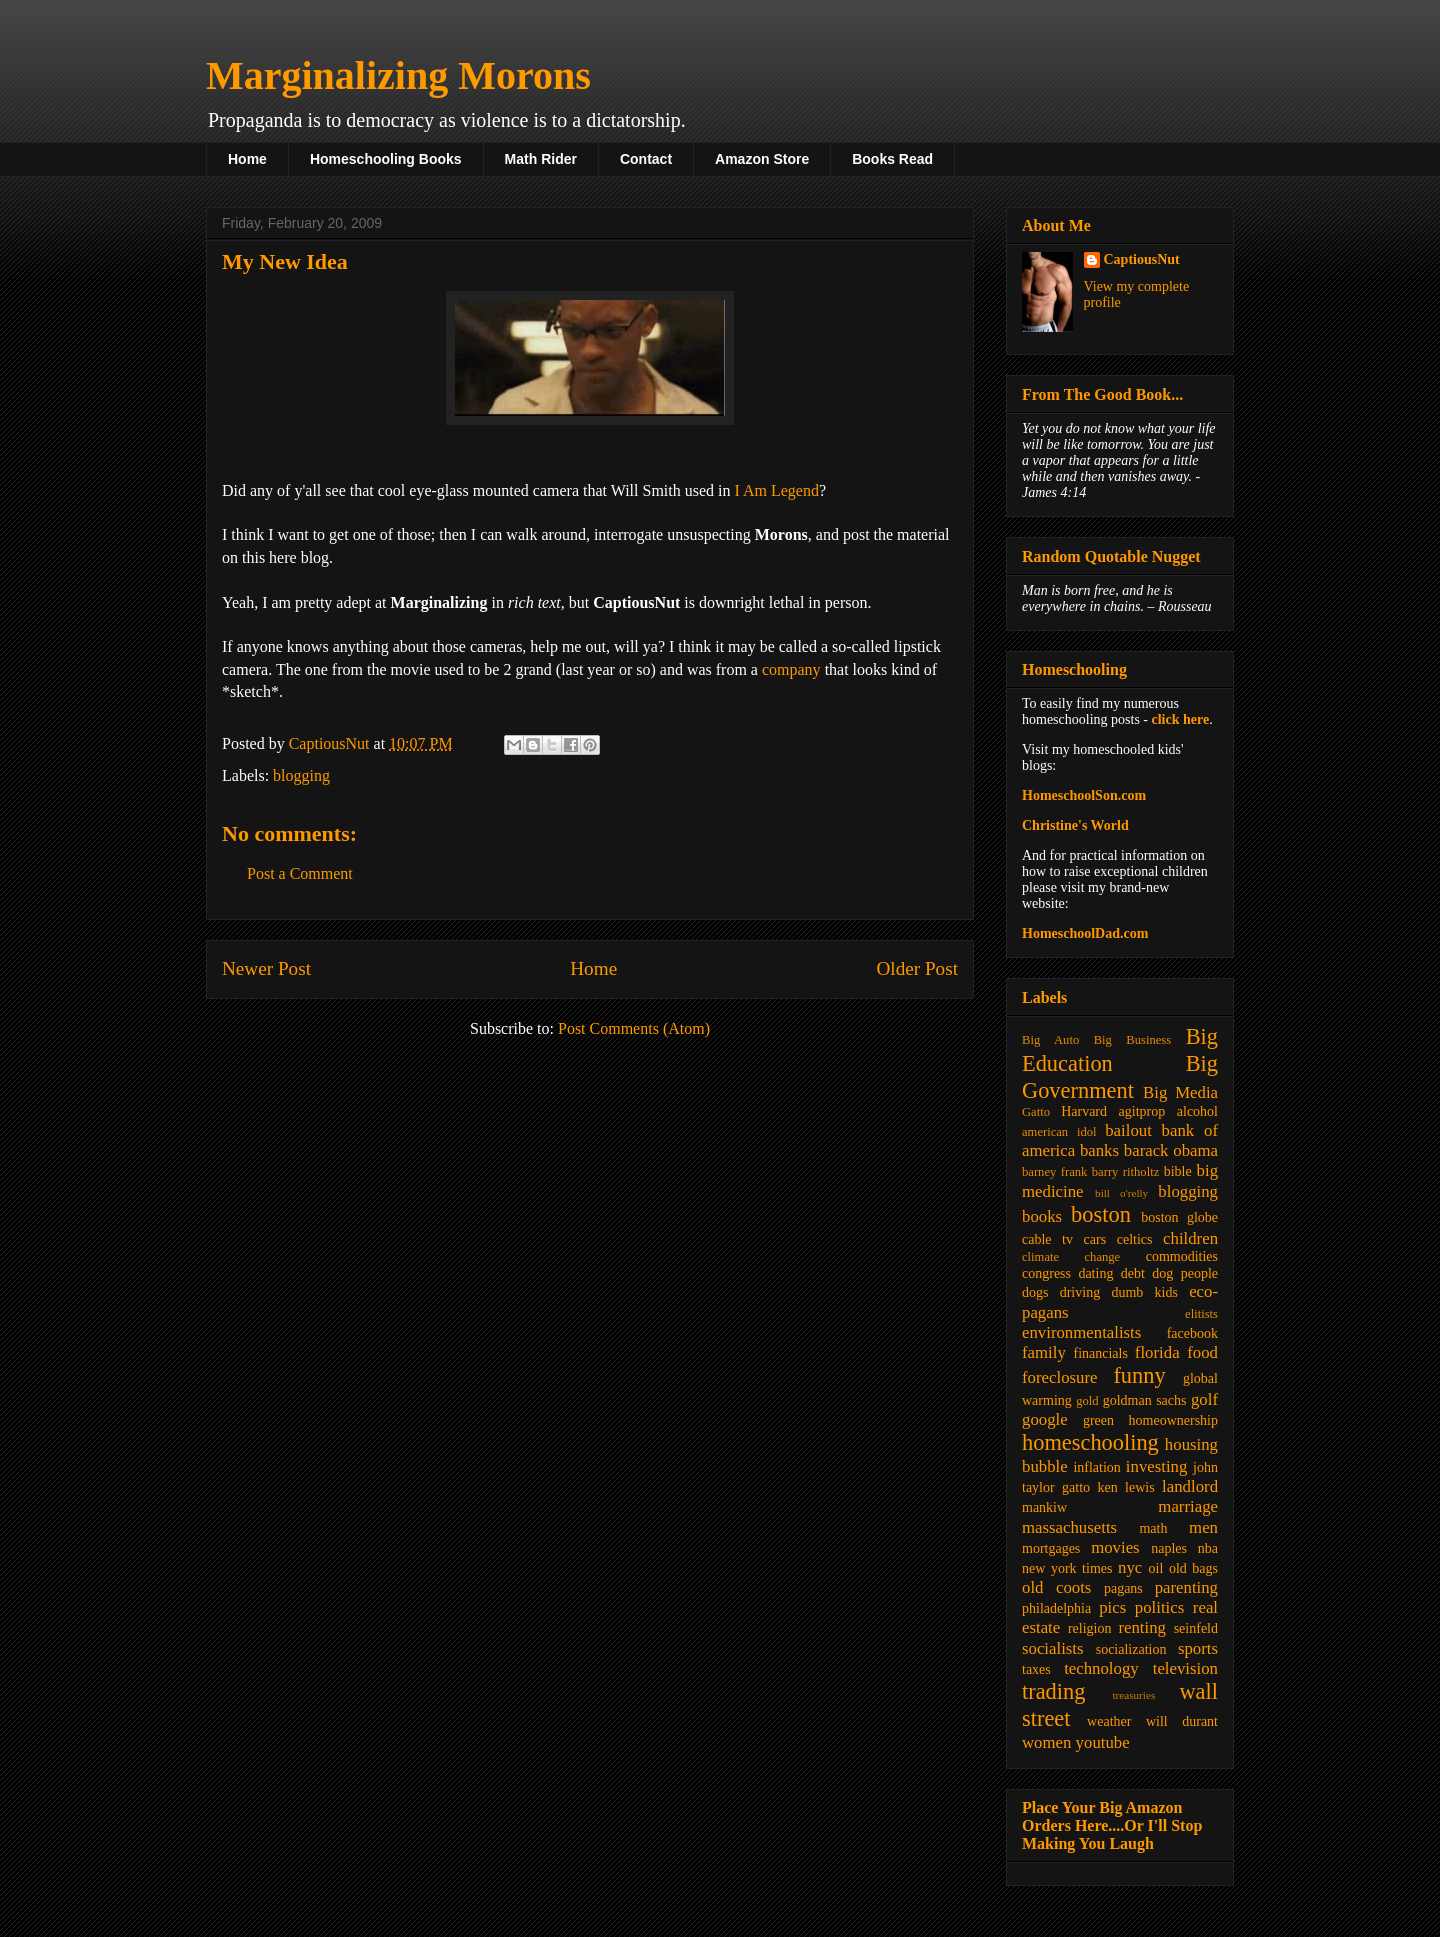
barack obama (1171, 1150)
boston (1101, 1214)
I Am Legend (776, 490)
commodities (1182, 1256)
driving (1080, 1292)
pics (1112, 1607)
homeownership (1173, 1420)
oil (1156, 1568)
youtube (1103, 1742)
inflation (1096, 1467)
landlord (1190, 1486)
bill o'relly (1121, 1193)
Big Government (1120, 1077)
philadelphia (1056, 1608)
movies (1115, 1547)
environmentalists (1081, 1332)
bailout (1128, 1130)
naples (1169, 1548)
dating (1095, 1273)
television (1185, 1668)
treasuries (1133, 1695)
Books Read (892, 159)
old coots (1056, 1587)
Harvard (1084, 1111)
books (1042, 1216)
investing (1157, 1466)
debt (1133, 1273)
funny (1139, 1375)
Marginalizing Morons (398, 75)
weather (1109, 1721)
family (1044, 1352)
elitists (1201, 1314)
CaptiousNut (1142, 259)
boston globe (1179, 1217)
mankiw (1044, 1507)
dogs (1035, 1292)
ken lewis (1125, 1487)
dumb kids (1144, 1292)
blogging (301, 775)
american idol (1059, 1132)
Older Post (917, 968)
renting (1142, 1627)
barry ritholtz (1125, 1172)
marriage (1188, 1506)
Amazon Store (762, 159)
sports (1198, 1648)
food (1202, 1352)
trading (1053, 1691)
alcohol (1197, 1111)
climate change (1071, 1257)
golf (1204, 1399)
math (1153, 1528)
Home (247, 159)
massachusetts (1069, 1527)
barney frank (1054, 1172)
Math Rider (541, 159)
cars (1095, 1239)
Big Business (1132, 1040)
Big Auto (1050, 1040)
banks (1099, 1150)
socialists (1053, 1648)
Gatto (1036, 1112)
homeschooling (1090, 1442)
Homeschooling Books (386, 159)
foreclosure (1059, 1377)
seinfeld (1196, 1628)
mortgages (1051, 1548)
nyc (1130, 1567)
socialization (1131, 1649)
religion (1090, 1628)
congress (1046, 1273)
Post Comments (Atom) (634, 1028)
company (791, 669)
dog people (1185, 1273)
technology (1101, 1668)
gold (1087, 1401)
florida (1157, 1352)
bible (1178, 1171)
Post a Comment (300, 873)
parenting (1186, 1587)
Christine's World (1075, 825)
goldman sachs (1145, 1400)
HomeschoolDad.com (1085, 933)
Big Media (1180, 1092)
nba (1208, 1548)
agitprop (1142, 1111)
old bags (1193, 1568)
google (1045, 1419)
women (1046, 1742)
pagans (1123, 1588)
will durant (1182, 1721)
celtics (1135, 1239)
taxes (1036, 1669)
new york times (1067, 1568)
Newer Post (266, 968)
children (1190, 1238)
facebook (1192, 1333)
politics (1159, 1607)
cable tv (1047, 1239)
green (1098, 1420)
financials (1100, 1353)
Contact (646, 159)
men (1203, 1527)
